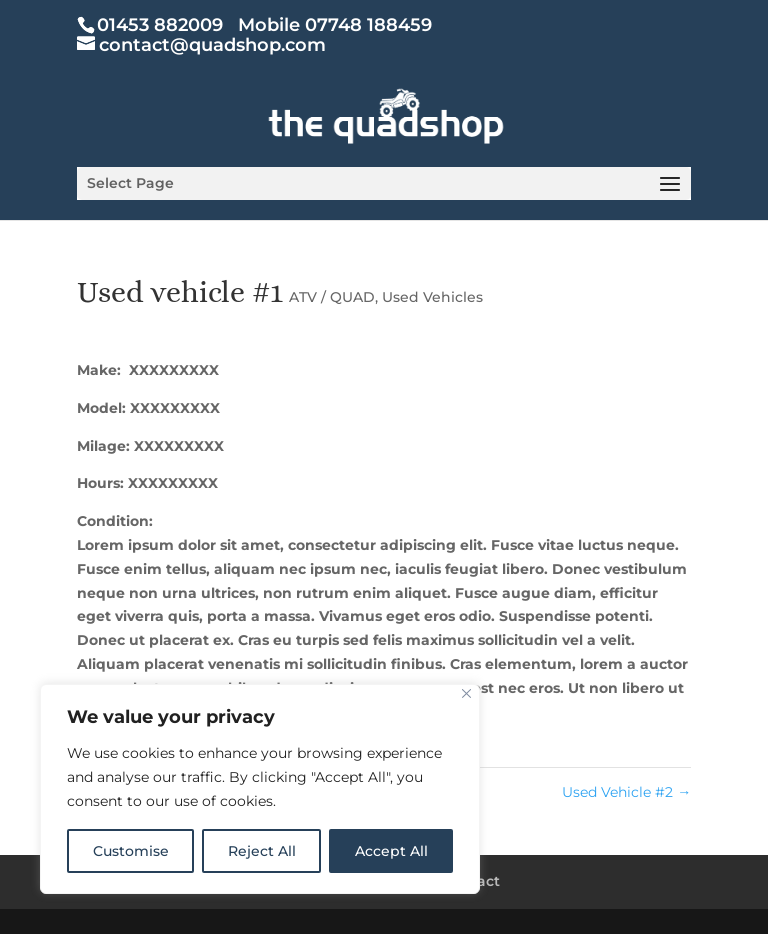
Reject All (262, 851)
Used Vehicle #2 (626, 792)
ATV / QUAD (332, 297)
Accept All (391, 851)
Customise (131, 851)
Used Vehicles (432, 297)
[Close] (466, 693)
